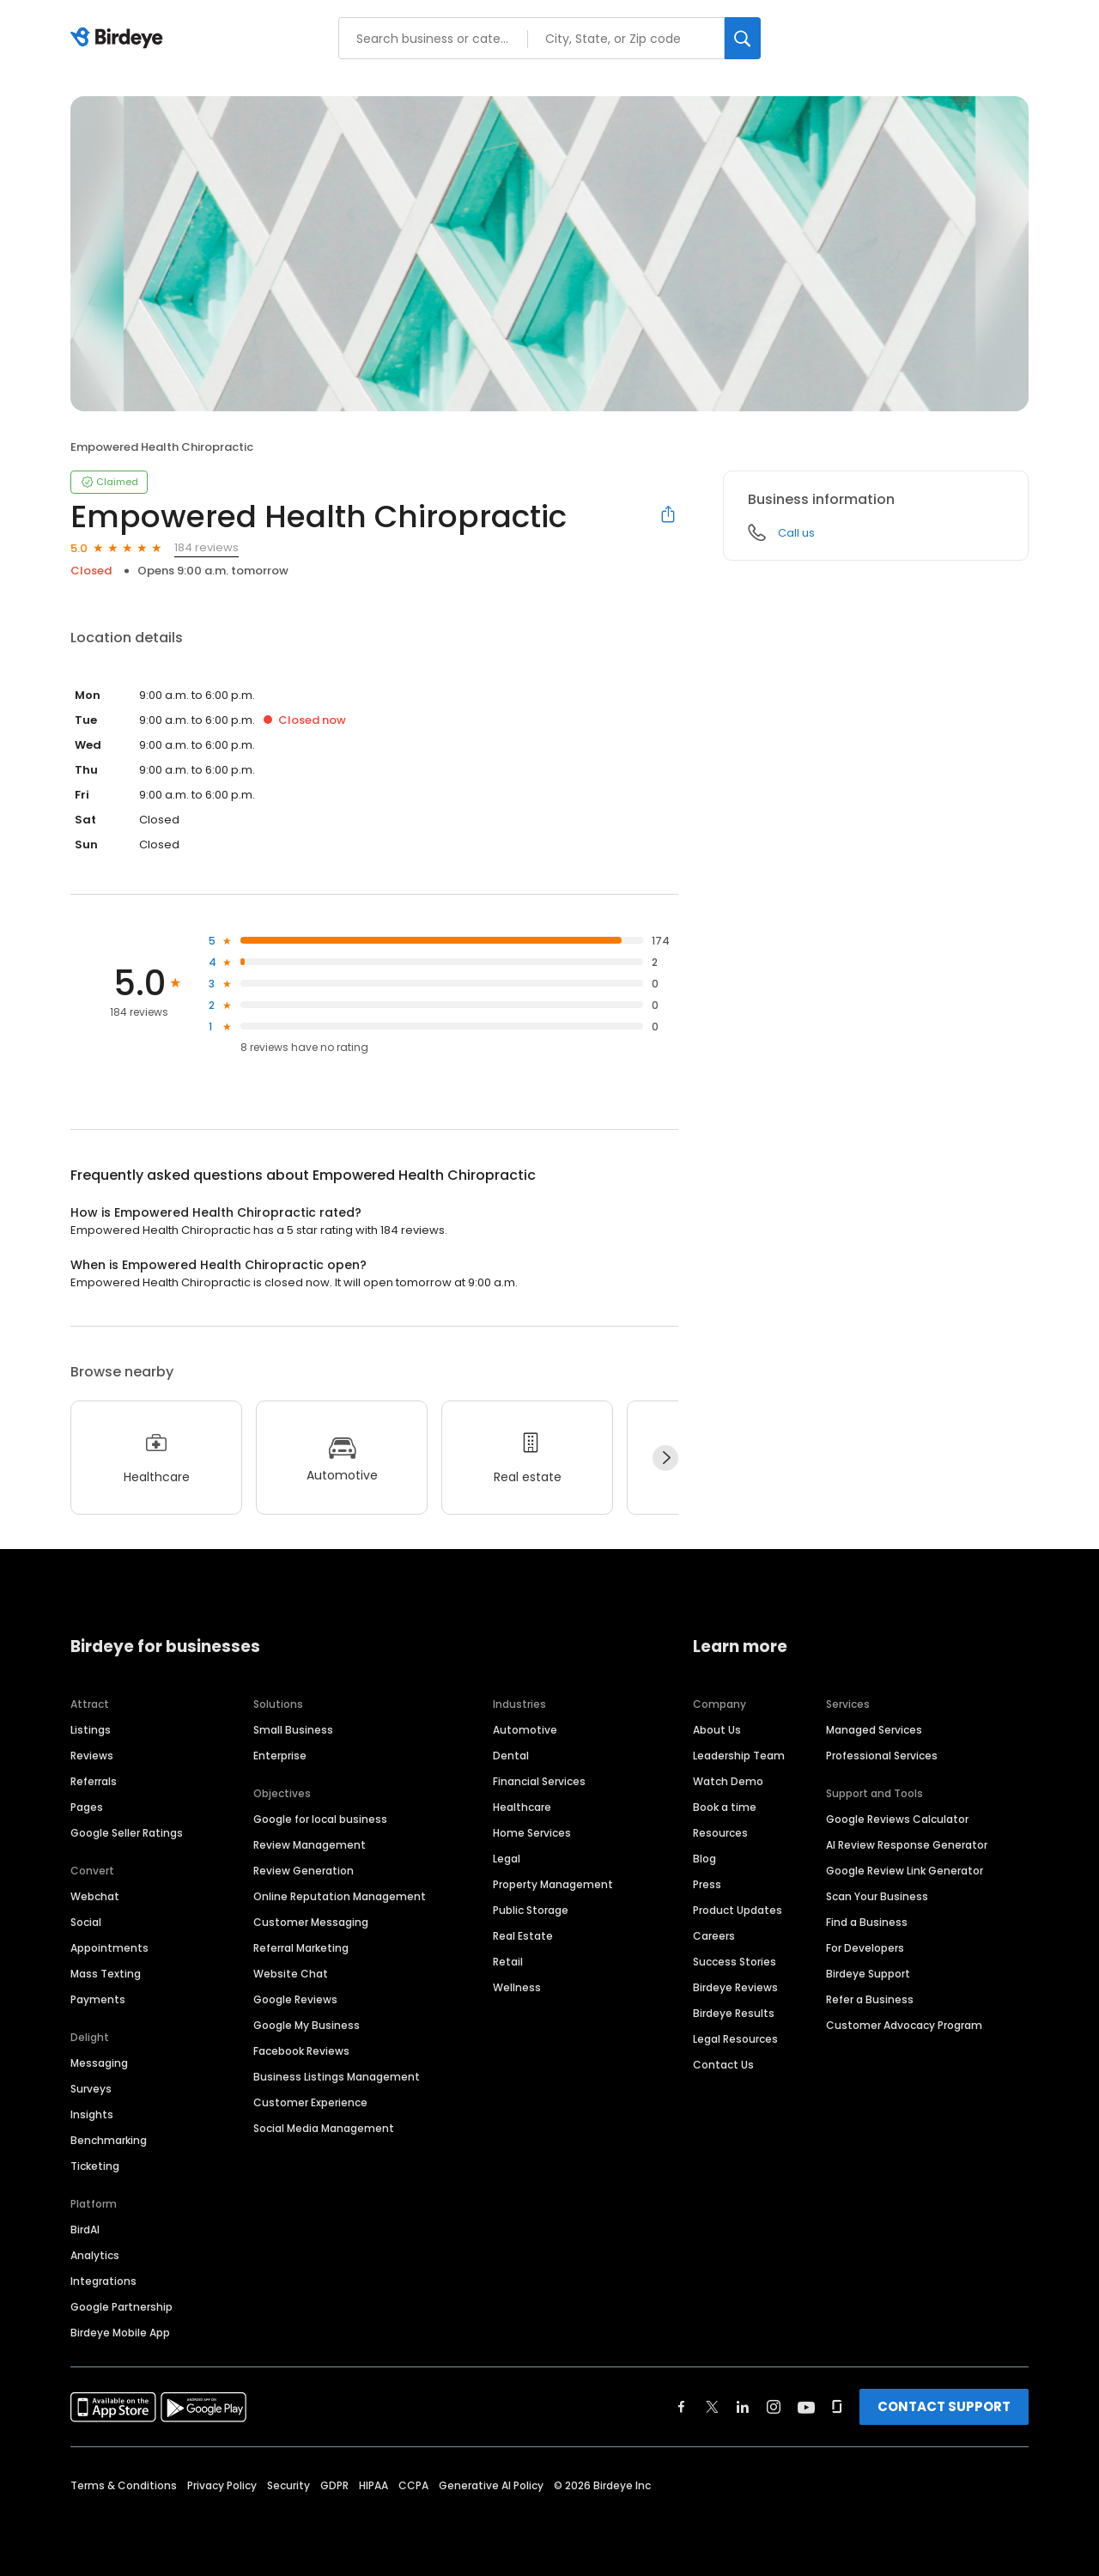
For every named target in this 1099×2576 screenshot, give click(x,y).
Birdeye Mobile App (120, 2332)
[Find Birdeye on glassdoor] (837, 2407)
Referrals (93, 1781)
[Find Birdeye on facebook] (682, 2407)
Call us (796, 533)
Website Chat (290, 1973)
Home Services (532, 1833)
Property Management (553, 1884)
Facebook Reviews (301, 2051)
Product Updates (737, 1910)
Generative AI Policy (491, 2485)
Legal (506, 1858)
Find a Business (867, 1922)
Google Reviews (295, 1999)
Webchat (94, 1896)
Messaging (99, 2063)
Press (707, 1884)
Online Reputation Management (339, 1896)
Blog (704, 1858)
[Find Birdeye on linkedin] (743, 2407)
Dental (511, 1755)
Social (85, 1922)
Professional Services (882, 1755)
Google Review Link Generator (904, 1870)
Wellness (517, 1987)
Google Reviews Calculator (897, 1819)
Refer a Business (870, 1999)
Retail (508, 1961)
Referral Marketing (301, 1948)
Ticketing (94, 2166)
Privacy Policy (222, 2485)
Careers (714, 1936)
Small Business (293, 1729)
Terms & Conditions (123, 2485)
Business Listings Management (336, 2076)
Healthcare (522, 1807)
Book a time (724, 1807)
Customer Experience (310, 2102)
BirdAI (85, 2229)
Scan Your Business (877, 1896)
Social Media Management (323, 2128)
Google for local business (320, 1819)
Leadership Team (739, 1755)
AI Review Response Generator (906, 1845)
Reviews (91, 1755)
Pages (86, 1807)
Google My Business (306, 2025)
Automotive (525, 1729)
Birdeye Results (733, 2013)
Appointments (109, 1948)
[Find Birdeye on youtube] (806, 2407)
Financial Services (539, 1781)
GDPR (334, 2485)
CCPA (413, 2485)
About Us (717, 1729)
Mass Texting (105, 1973)
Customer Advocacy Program (904, 2025)
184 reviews (206, 547)
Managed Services (874, 1729)
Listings (90, 1729)
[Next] (665, 1458)
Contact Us (723, 2064)
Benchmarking (108, 2140)
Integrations (103, 2281)
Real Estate (523, 1936)
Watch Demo (728, 1781)
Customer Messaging (310, 1922)
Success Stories (734, 1961)
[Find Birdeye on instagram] (773, 2407)
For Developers (865, 1948)
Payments (97, 1999)
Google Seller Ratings (126, 1833)
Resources (720, 1833)
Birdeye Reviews (735, 1987)
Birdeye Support (868, 1973)
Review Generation (303, 1870)
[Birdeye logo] (119, 39)
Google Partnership (121, 2307)
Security (288, 2485)
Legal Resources (735, 2039)
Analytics (94, 2255)
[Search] (743, 38)
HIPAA (373, 2485)
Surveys (91, 2088)
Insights (91, 2114)
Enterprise (280, 1755)
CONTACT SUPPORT (944, 2406)
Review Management (309, 1845)
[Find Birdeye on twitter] (712, 2407)
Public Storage (530, 1910)
